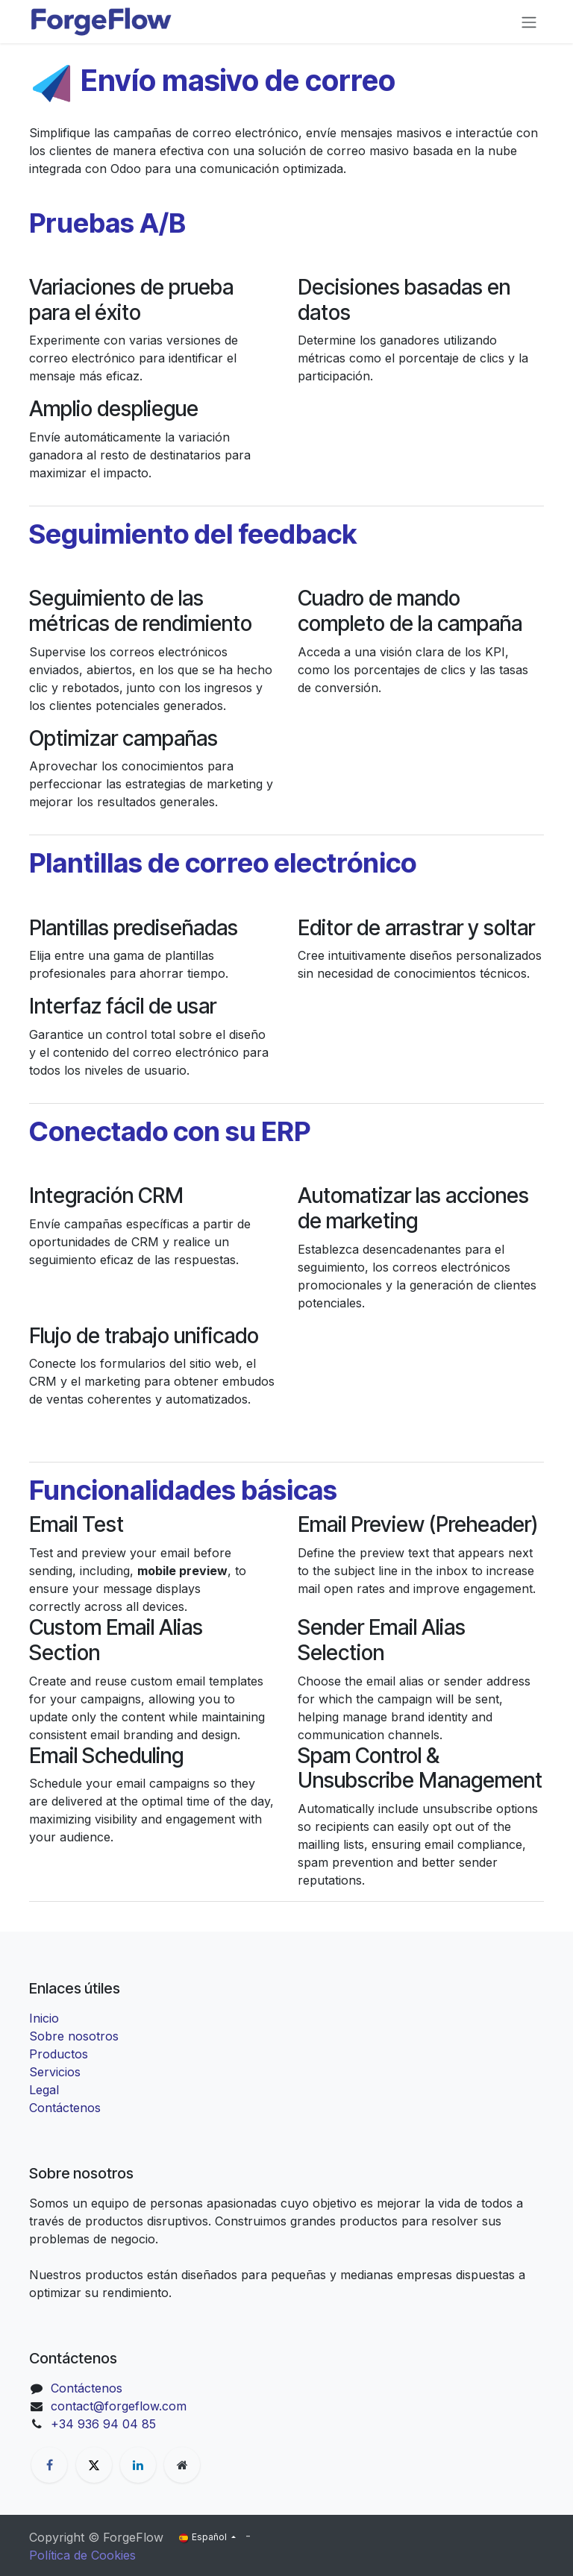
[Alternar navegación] (529, 21)
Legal (44, 2089)
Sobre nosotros (74, 2036)
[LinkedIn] (138, 2465)
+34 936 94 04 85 (103, 2423)
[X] (94, 2465)
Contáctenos (65, 2107)
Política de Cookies (82, 2555)
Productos (58, 2053)
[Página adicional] (182, 2465)
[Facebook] (49, 2465)
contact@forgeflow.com (119, 2405)
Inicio (44, 2018)
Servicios (55, 2071)
